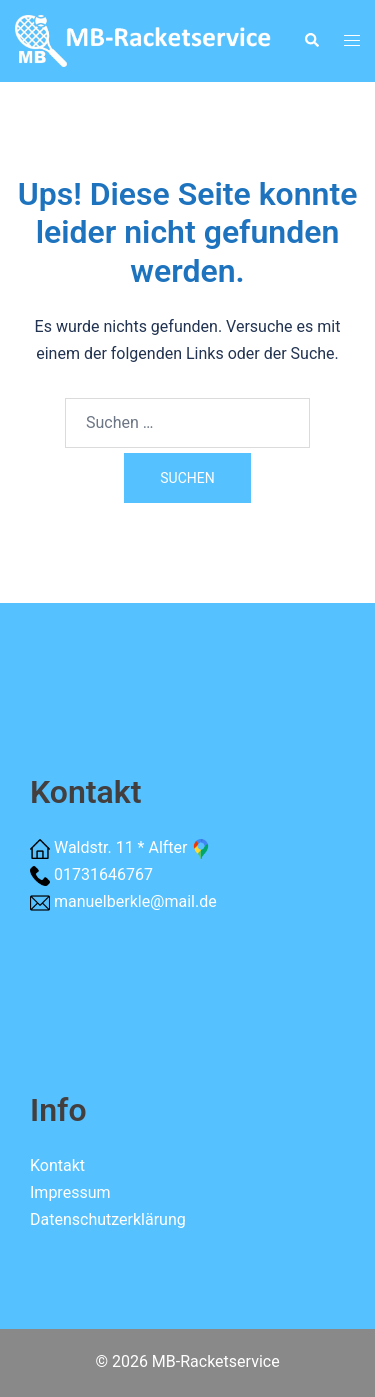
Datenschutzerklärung (108, 1219)
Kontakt (57, 1165)
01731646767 (103, 874)
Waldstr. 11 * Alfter (133, 847)
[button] (311, 41)
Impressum (70, 1192)
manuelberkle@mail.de (135, 901)
